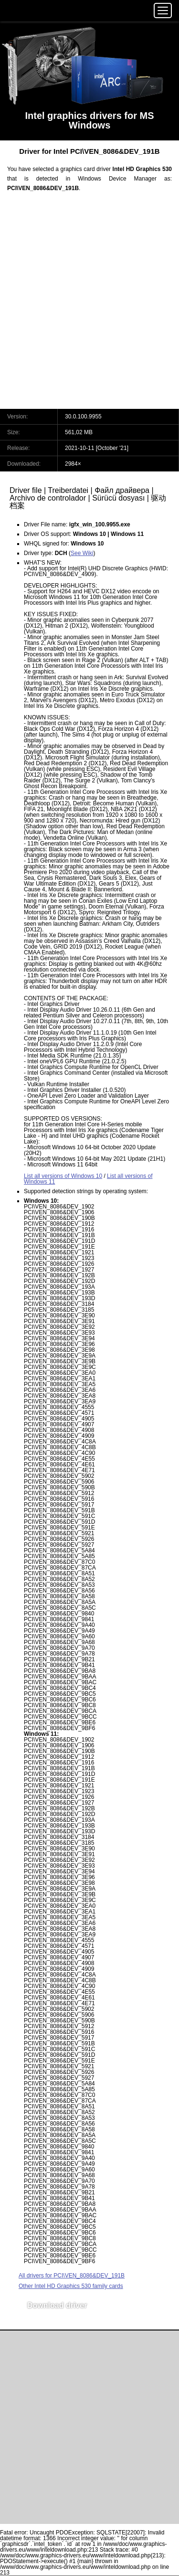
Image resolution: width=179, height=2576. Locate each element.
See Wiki (82, 553)
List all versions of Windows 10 (63, 1176)
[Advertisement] (89, 306)
